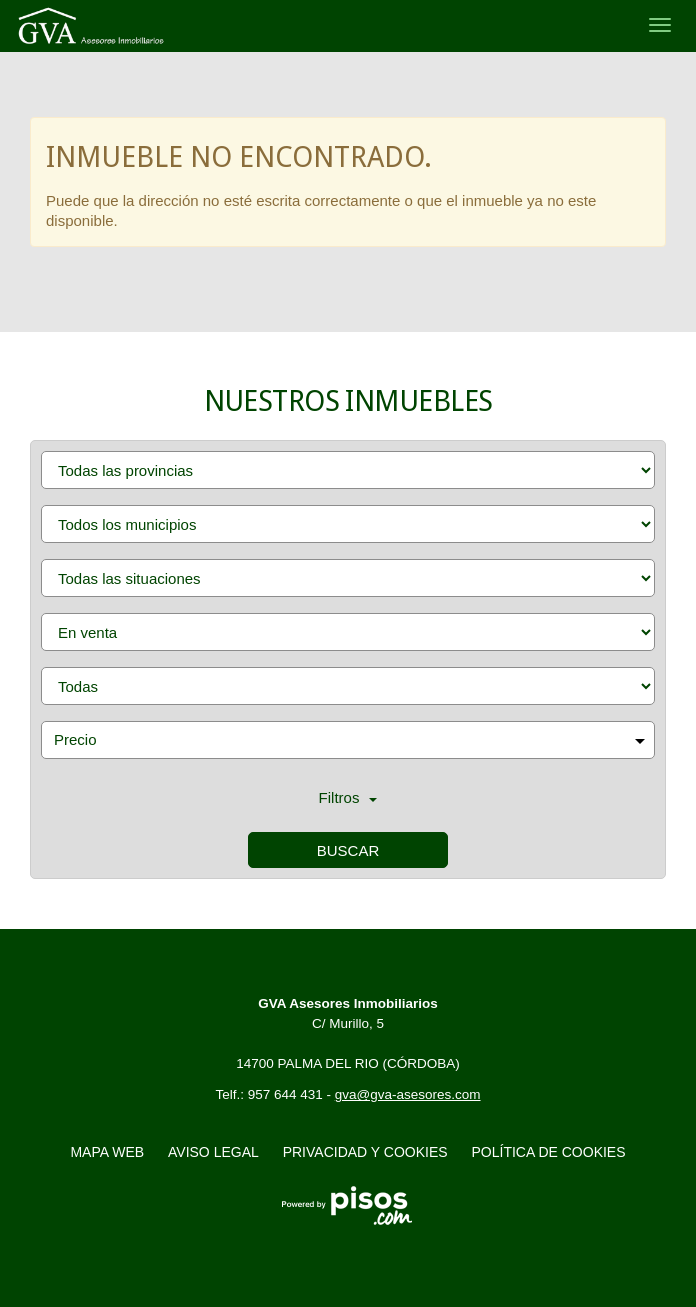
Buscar (348, 850)
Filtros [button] (348, 797)
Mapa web (107, 1152)
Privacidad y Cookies (365, 1152)
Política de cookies (549, 1152)
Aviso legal (213, 1152)
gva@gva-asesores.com (408, 1094)
